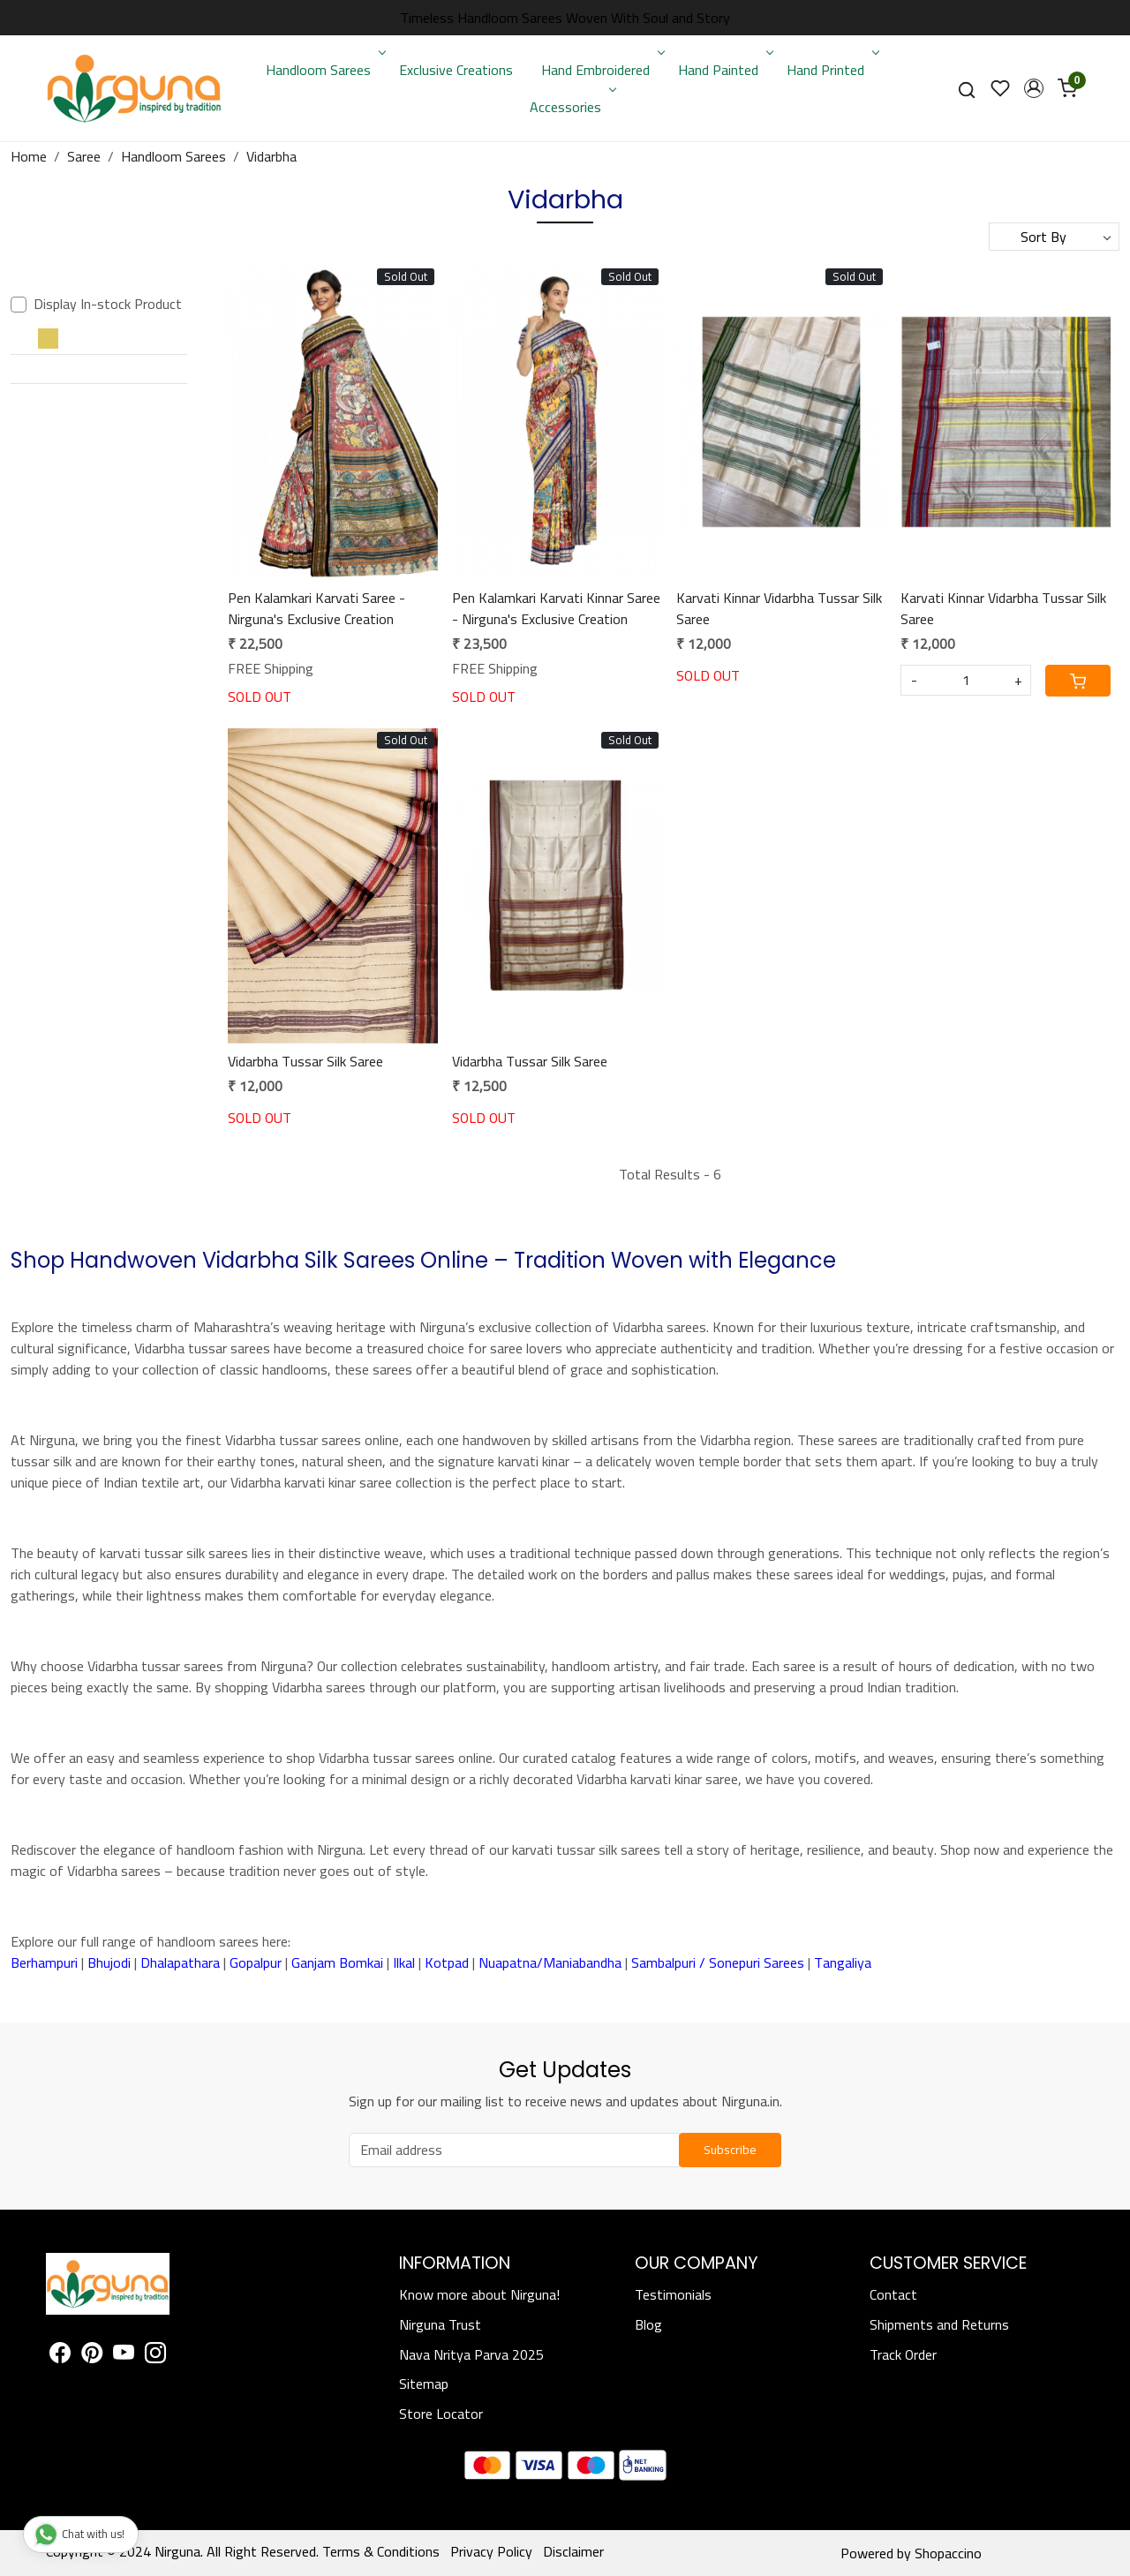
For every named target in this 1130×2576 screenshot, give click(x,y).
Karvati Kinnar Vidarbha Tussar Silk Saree (779, 608)
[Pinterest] (92, 2355)
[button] (1034, 88)
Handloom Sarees (324, 69)
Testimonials (673, 2294)
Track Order (903, 2354)
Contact (893, 2294)
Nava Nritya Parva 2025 (471, 2354)
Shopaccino (948, 2553)
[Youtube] (123, 2355)
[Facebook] (60, 2355)
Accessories (571, 107)
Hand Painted (724, 69)
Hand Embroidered (601, 69)
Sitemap (423, 2383)
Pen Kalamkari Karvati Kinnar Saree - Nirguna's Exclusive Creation (556, 608)
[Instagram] (155, 2355)
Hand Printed (831, 69)
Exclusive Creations (456, 69)
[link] (966, 89)
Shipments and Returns (939, 2324)
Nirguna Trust (440, 2324)
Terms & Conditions (381, 2551)
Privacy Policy (491, 2551)
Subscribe (730, 2149)
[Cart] (1078, 681)
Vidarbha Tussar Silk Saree (305, 1061)
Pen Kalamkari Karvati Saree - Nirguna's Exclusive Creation (316, 608)
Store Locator (441, 2413)
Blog (648, 2324)
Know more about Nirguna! (479, 2294)
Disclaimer (573, 2551)
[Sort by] (1054, 236)
